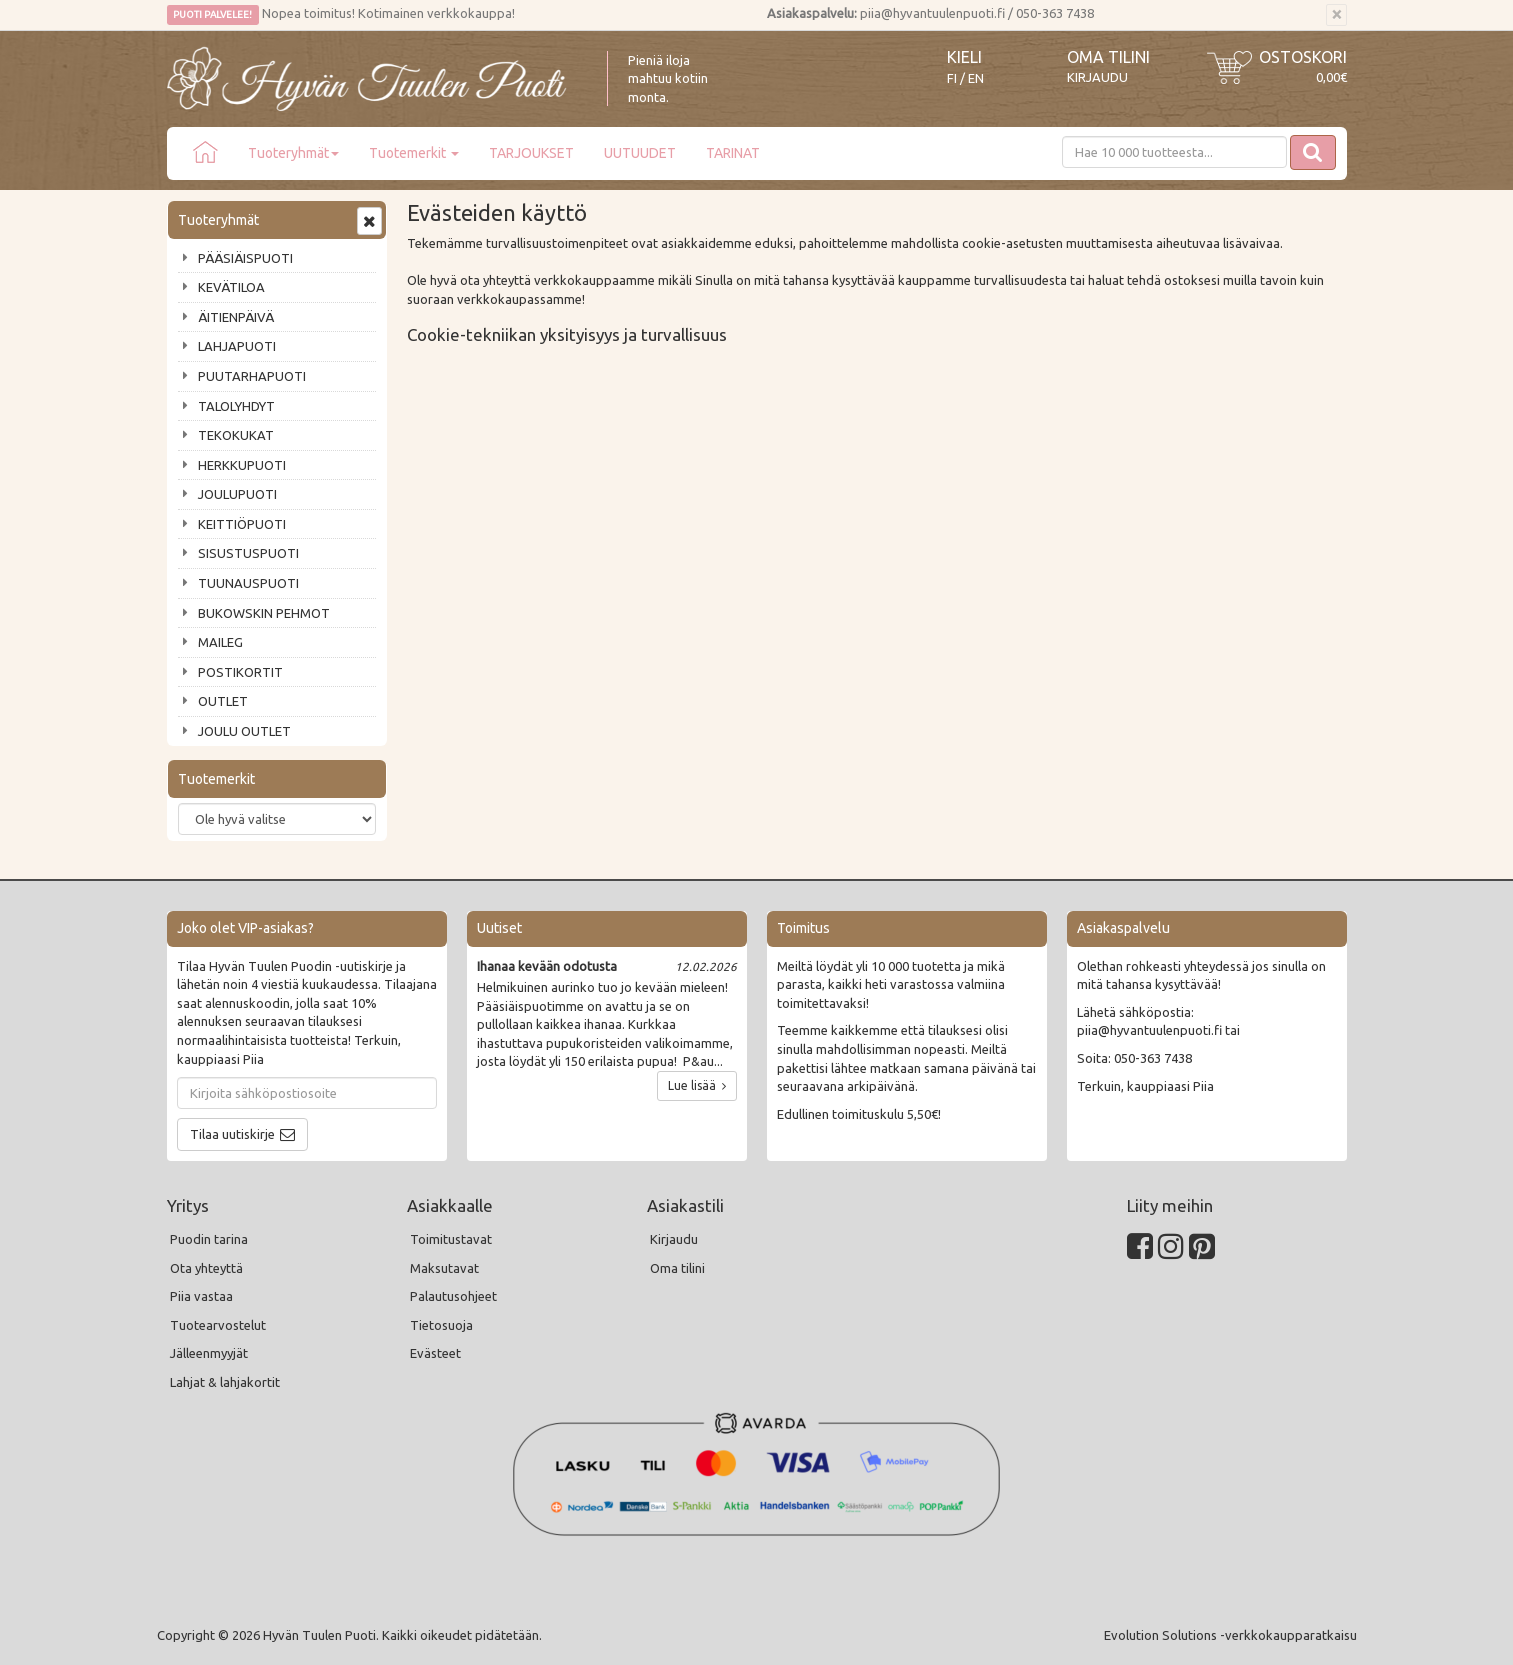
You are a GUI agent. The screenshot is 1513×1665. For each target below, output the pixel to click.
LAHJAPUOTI (237, 346)
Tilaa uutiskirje (232, 1134)
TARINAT (733, 153)
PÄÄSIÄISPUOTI (245, 258)
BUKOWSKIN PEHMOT (264, 613)
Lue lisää (697, 1085)
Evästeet (435, 1353)
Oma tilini (1108, 57)
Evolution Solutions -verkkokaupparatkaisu (1230, 1635)
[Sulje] (1336, 15)
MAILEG (220, 642)
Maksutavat (444, 1268)
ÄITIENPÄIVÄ (236, 317)
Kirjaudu (1097, 77)
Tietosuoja (441, 1325)
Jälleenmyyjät (209, 1353)
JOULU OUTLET (244, 731)
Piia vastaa (201, 1296)
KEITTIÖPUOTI (242, 524)
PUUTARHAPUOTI (252, 376)
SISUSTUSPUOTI (248, 553)
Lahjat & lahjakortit (225, 1382)
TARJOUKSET (531, 153)
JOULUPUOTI (237, 494)
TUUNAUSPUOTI (248, 583)
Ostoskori (1303, 57)
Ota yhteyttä (206, 1268)
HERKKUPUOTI (242, 465)
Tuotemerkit (414, 153)
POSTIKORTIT (240, 672)
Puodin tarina (209, 1239)
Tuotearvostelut (218, 1325)
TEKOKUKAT (236, 435)
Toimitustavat (451, 1239)
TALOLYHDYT (236, 406)
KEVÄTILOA (231, 287)
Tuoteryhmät (293, 153)
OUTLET (223, 701)
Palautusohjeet (453, 1296)
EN (976, 78)
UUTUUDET (640, 153)
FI (952, 78)
